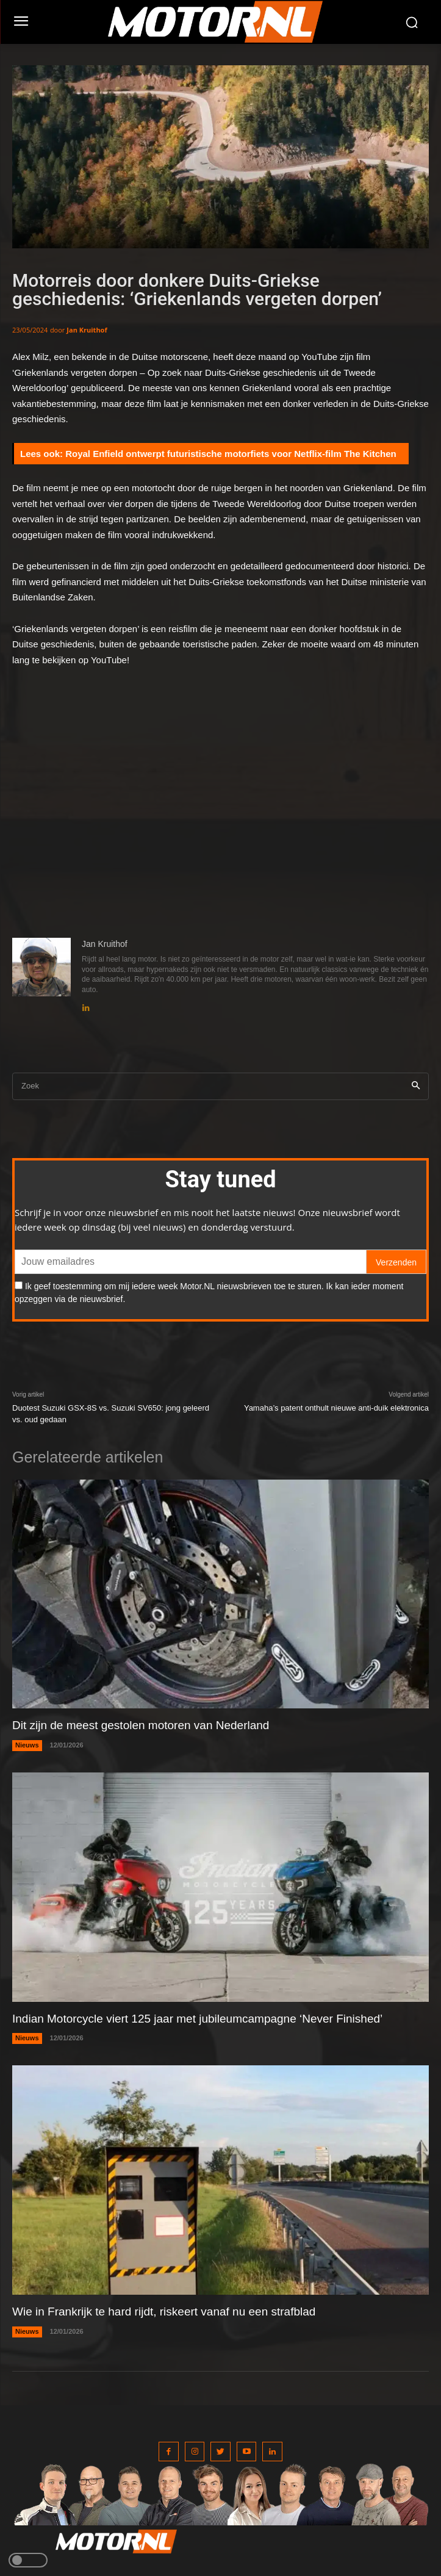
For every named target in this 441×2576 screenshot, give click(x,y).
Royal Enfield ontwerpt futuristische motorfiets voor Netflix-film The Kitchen (230, 453)
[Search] (416, 1086)
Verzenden (396, 1262)
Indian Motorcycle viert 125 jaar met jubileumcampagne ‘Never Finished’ (197, 2018)
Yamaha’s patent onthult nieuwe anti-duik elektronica (336, 1407)
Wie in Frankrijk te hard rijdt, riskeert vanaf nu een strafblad (163, 2311)
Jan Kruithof (86, 329)
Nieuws (27, 1745)
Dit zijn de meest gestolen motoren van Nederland (140, 1725)
